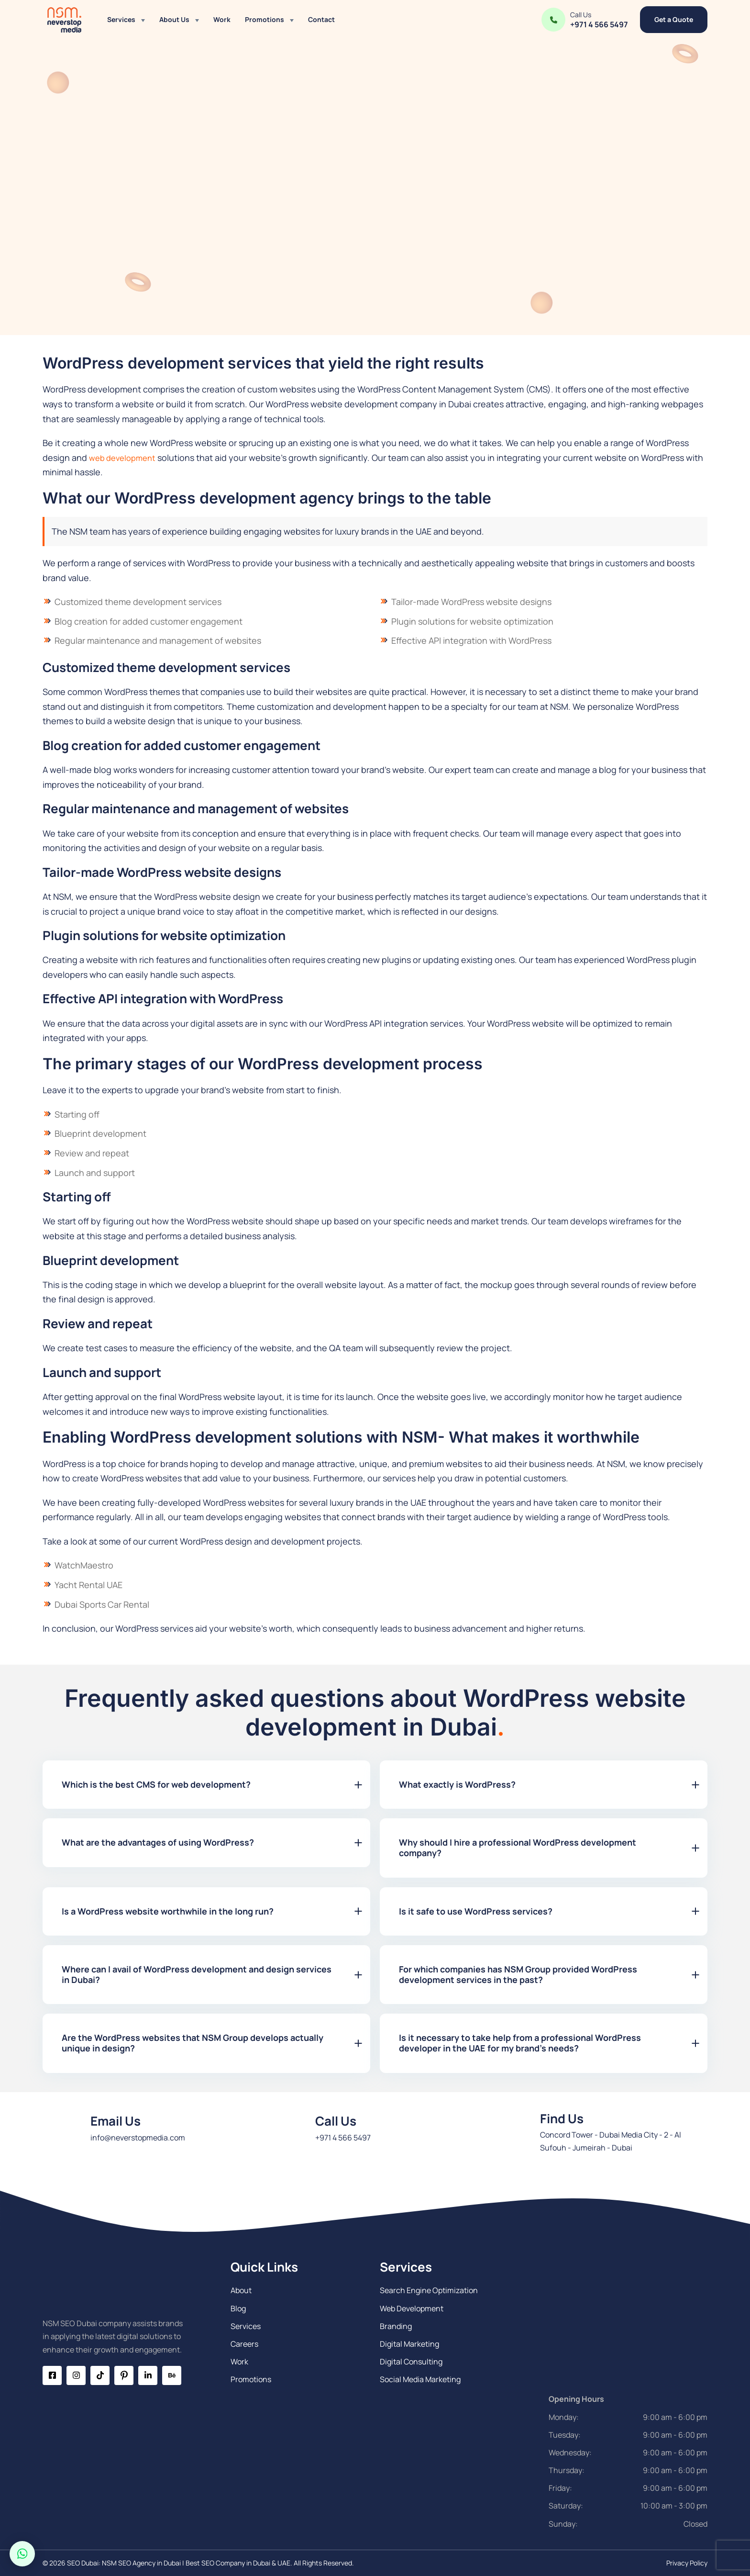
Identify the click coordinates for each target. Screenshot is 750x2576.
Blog (238, 2308)
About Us (174, 19)
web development (125, 457)
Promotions (264, 19)
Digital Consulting (411, 2361)
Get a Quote (673, 19)
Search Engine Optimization (429, 2290)
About (241, 2290)
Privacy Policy (686, 2562)
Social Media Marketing (420, 2379)
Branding (396, 2326)
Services (121, 19)
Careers (244, 2344)
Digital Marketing (409, 2344)
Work (222, 19)
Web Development (411, 2308)
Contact (321, 19)
